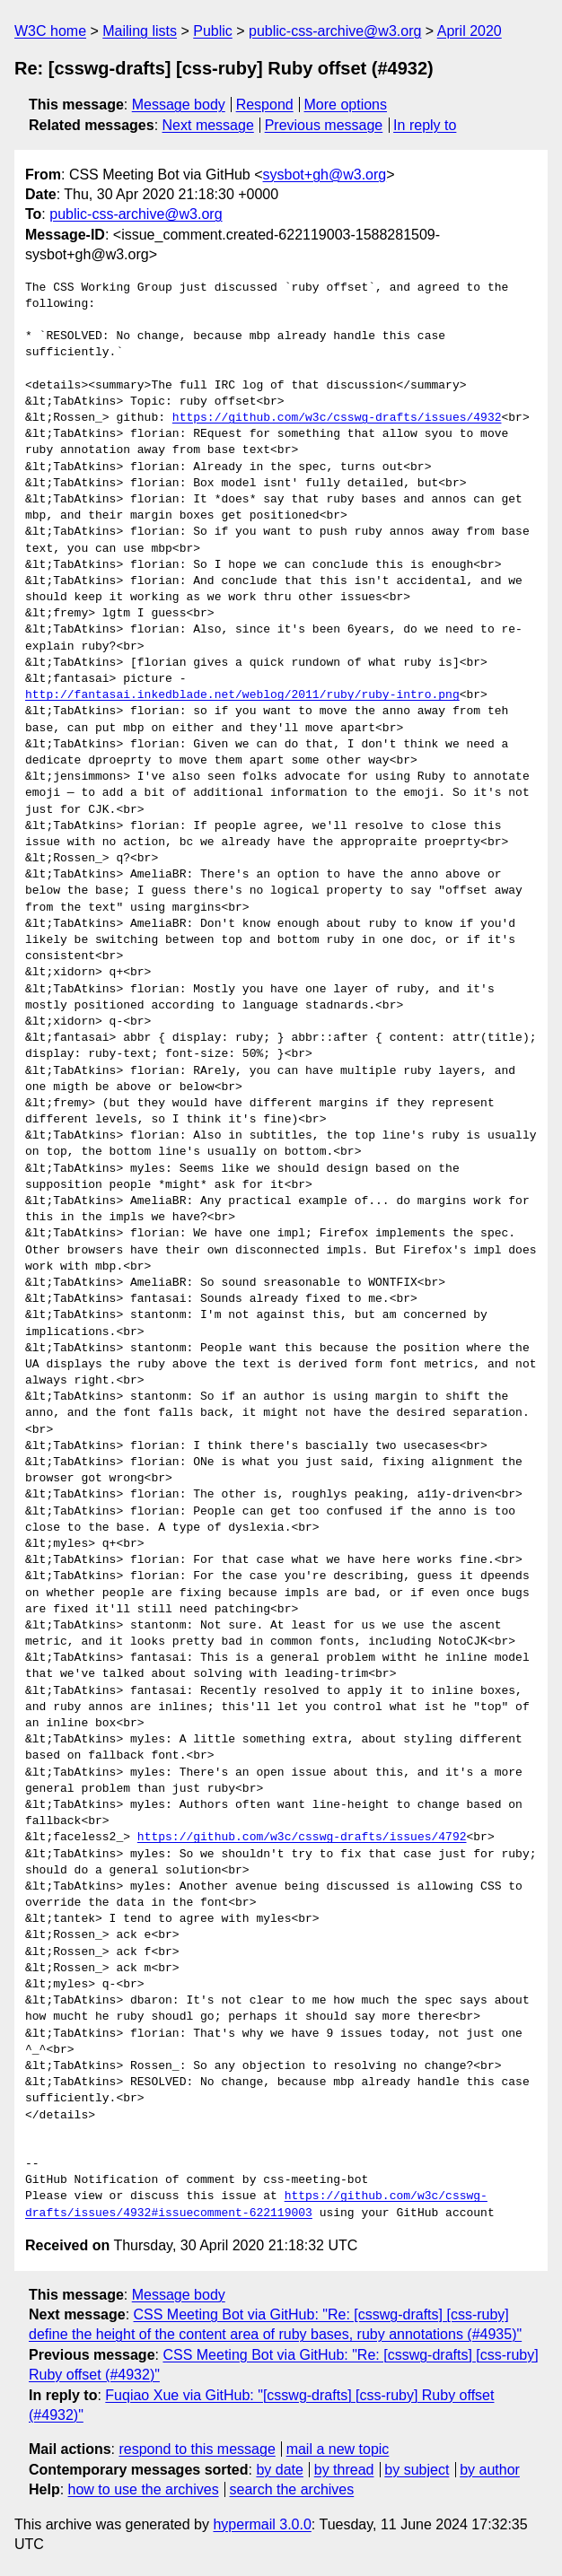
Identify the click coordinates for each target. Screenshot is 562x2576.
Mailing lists (139, 31)
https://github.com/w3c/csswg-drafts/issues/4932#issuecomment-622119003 (256, 2204)
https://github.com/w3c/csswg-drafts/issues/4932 (337, 418)
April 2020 (469, 31)
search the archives (292, 2489)
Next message (208, 125)
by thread (344, 2469)
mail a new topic (338, 2449)
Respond (265, 104)
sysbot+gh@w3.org (325, 174)
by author (490, 2469)
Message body (178, 104)
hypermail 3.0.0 (262, 2524)
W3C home (50, 31)
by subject (416, 2469)
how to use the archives (143, 2489)
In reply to (424, 125)
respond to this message (197, 2449)
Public (213, 31)
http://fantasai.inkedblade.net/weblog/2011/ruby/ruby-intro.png (242, 695)
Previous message (324, 125)
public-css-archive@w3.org (335, 31)
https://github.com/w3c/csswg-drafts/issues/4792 (302, 1837)
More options (346, 104)
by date (279, 2469)
